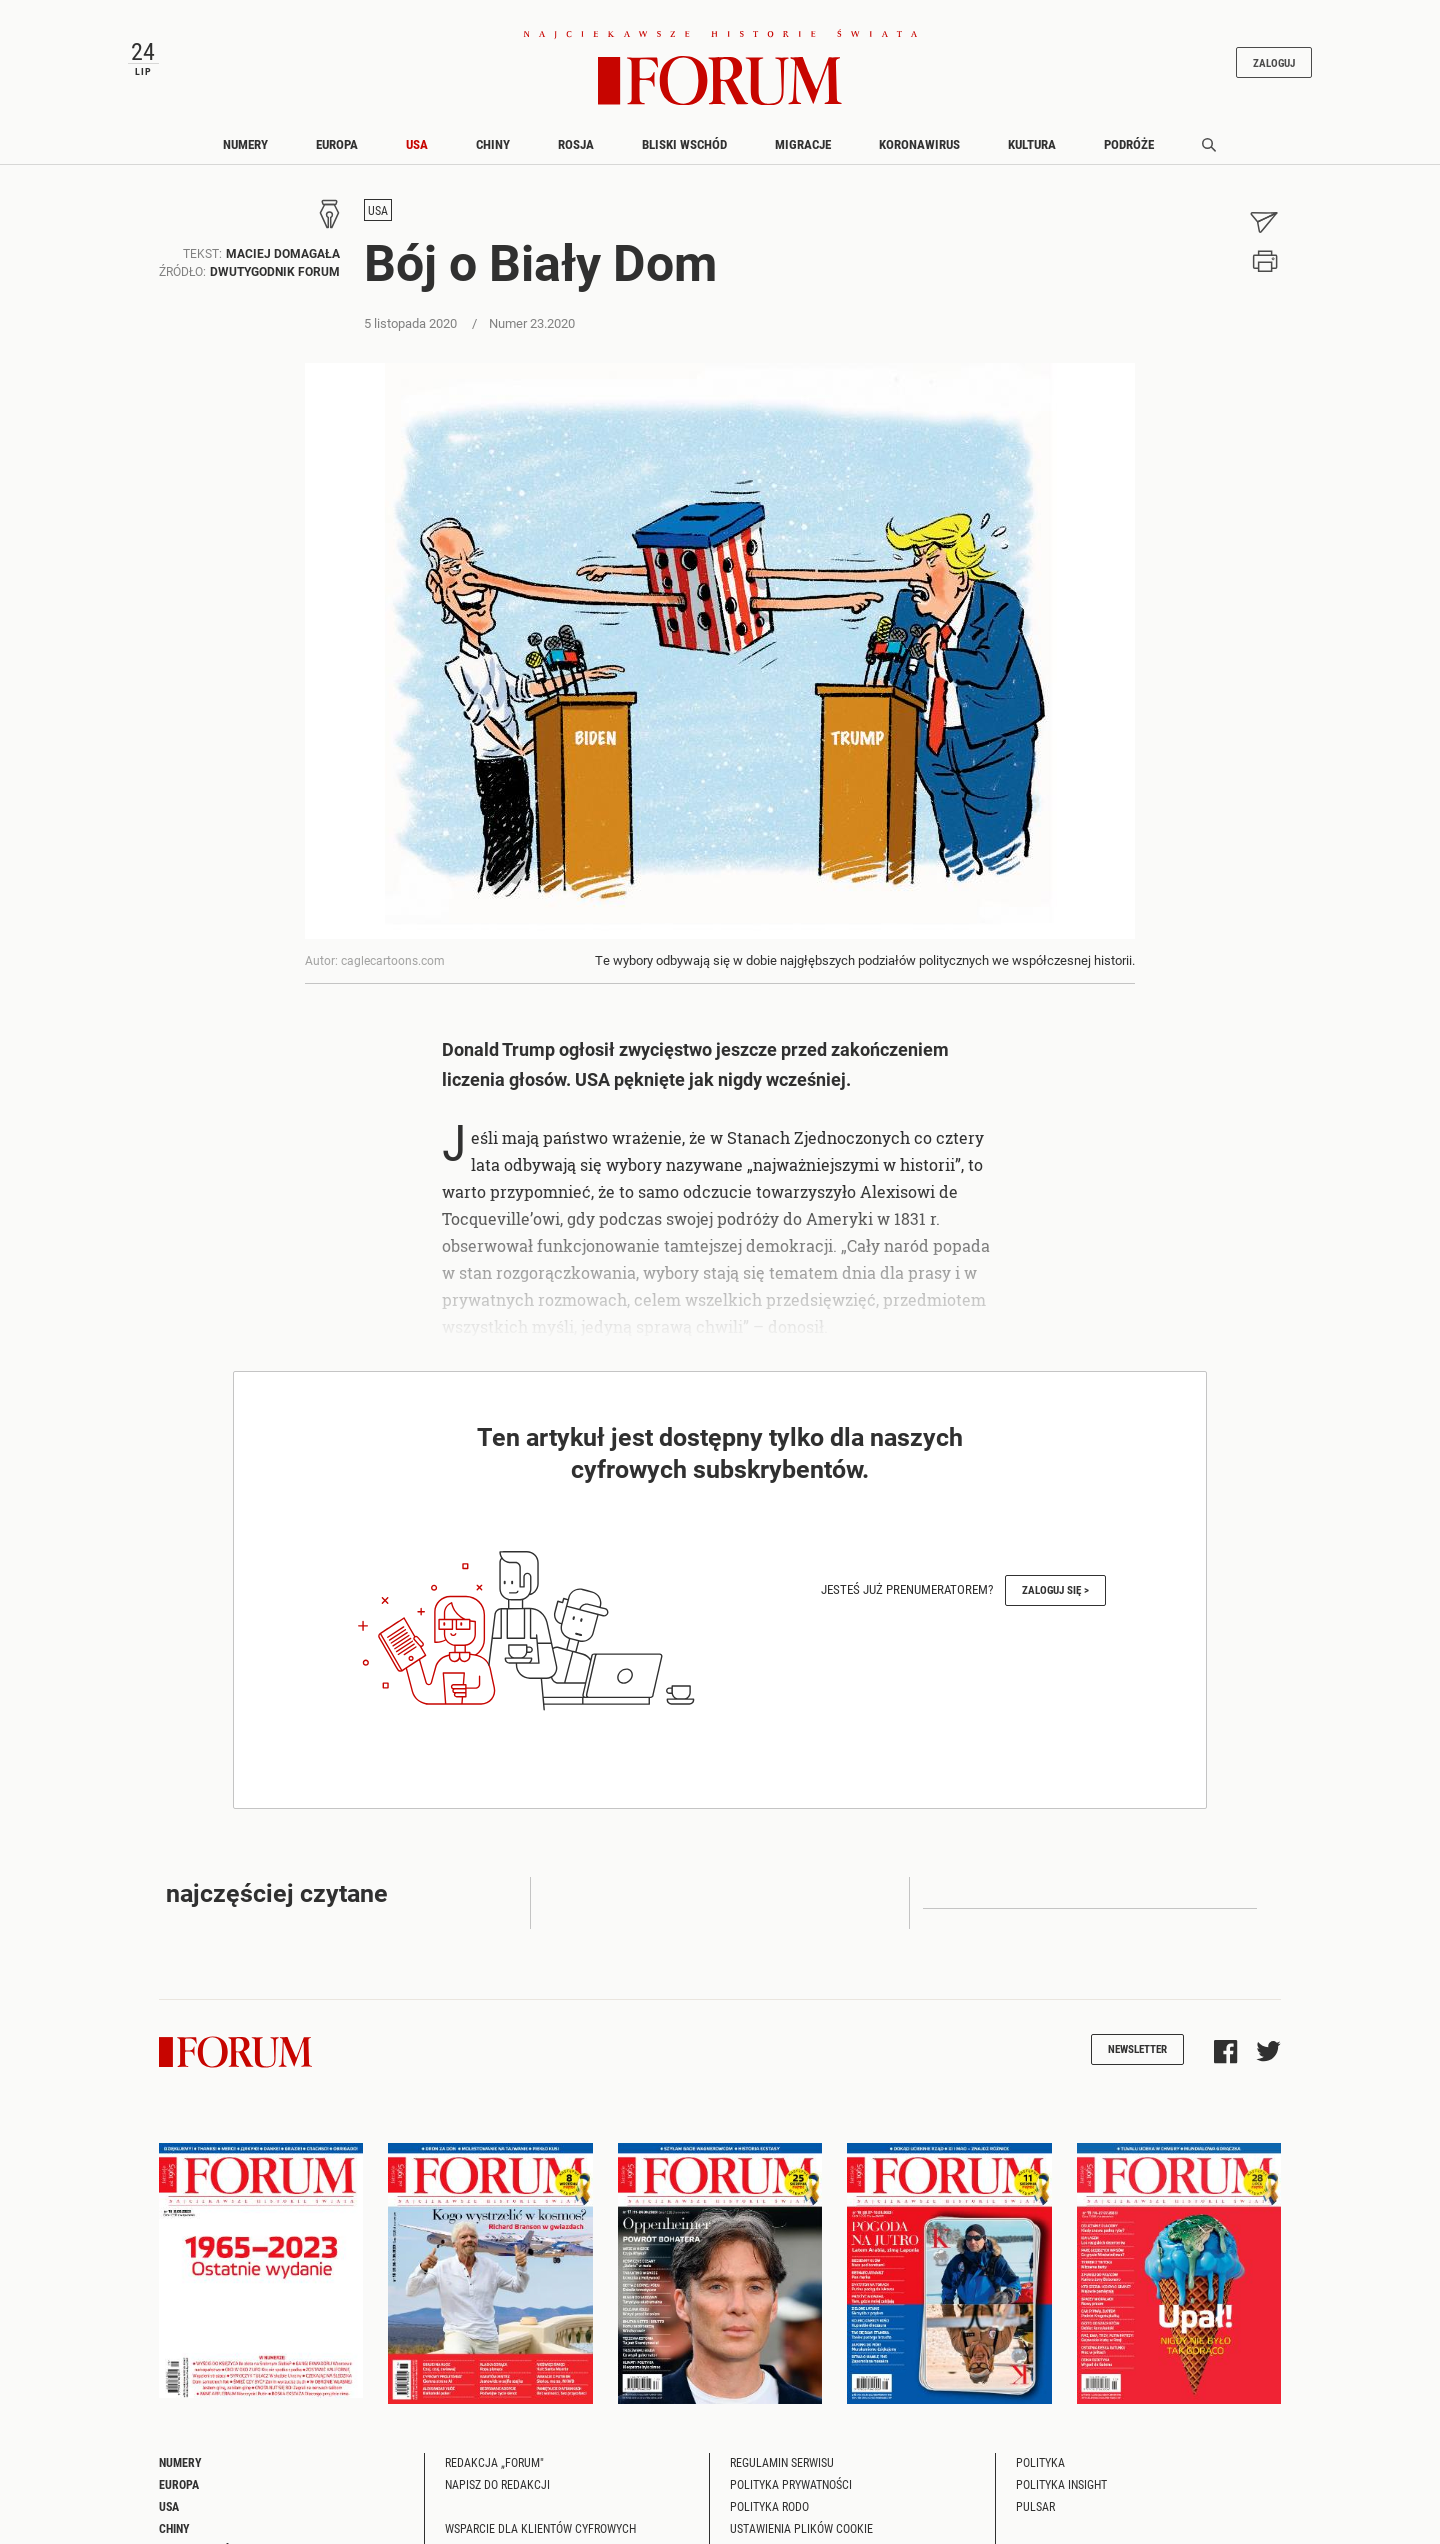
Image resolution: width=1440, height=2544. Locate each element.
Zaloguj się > (1055, 1598)
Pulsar (1035, 2515)
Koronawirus (919, 153)
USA (417, 153)
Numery (245, 153)
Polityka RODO (769, 2515)
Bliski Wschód (684, 153)
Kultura (1032, 153)
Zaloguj (1258, 66)
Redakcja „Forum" (494, 2471)
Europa (337, 153)
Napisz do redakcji (497, 2493)
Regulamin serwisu (782, 2471)
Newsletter (1137, 2057)
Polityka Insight (1061, 2493)
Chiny (493, 153)
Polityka (1040, 2471)
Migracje (803, 153)
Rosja (576, 153)
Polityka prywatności (791, 2493)
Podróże (1129, 153)
